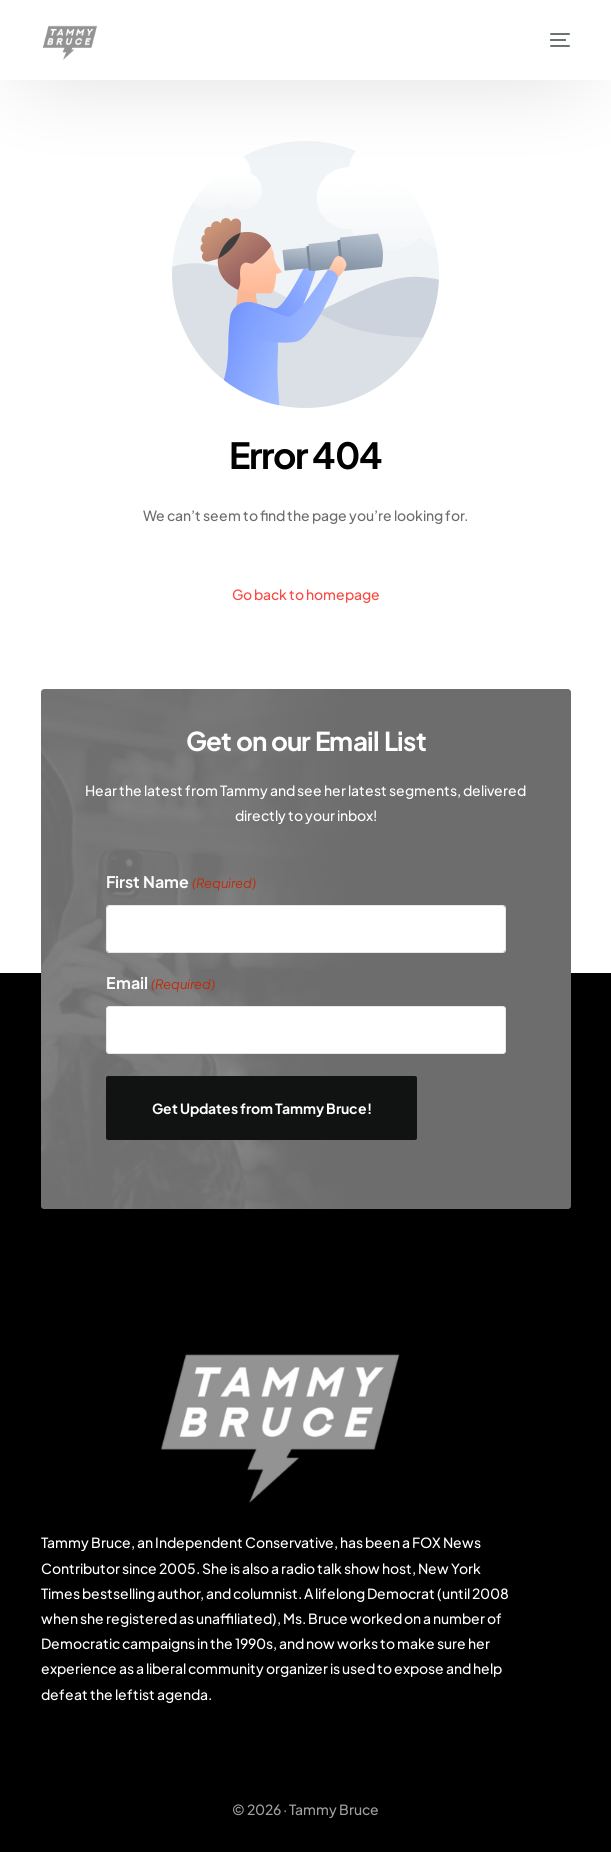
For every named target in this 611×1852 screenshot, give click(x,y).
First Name (181, 883)
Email (160, 984)
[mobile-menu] (550, 40)
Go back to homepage (306, 594)
